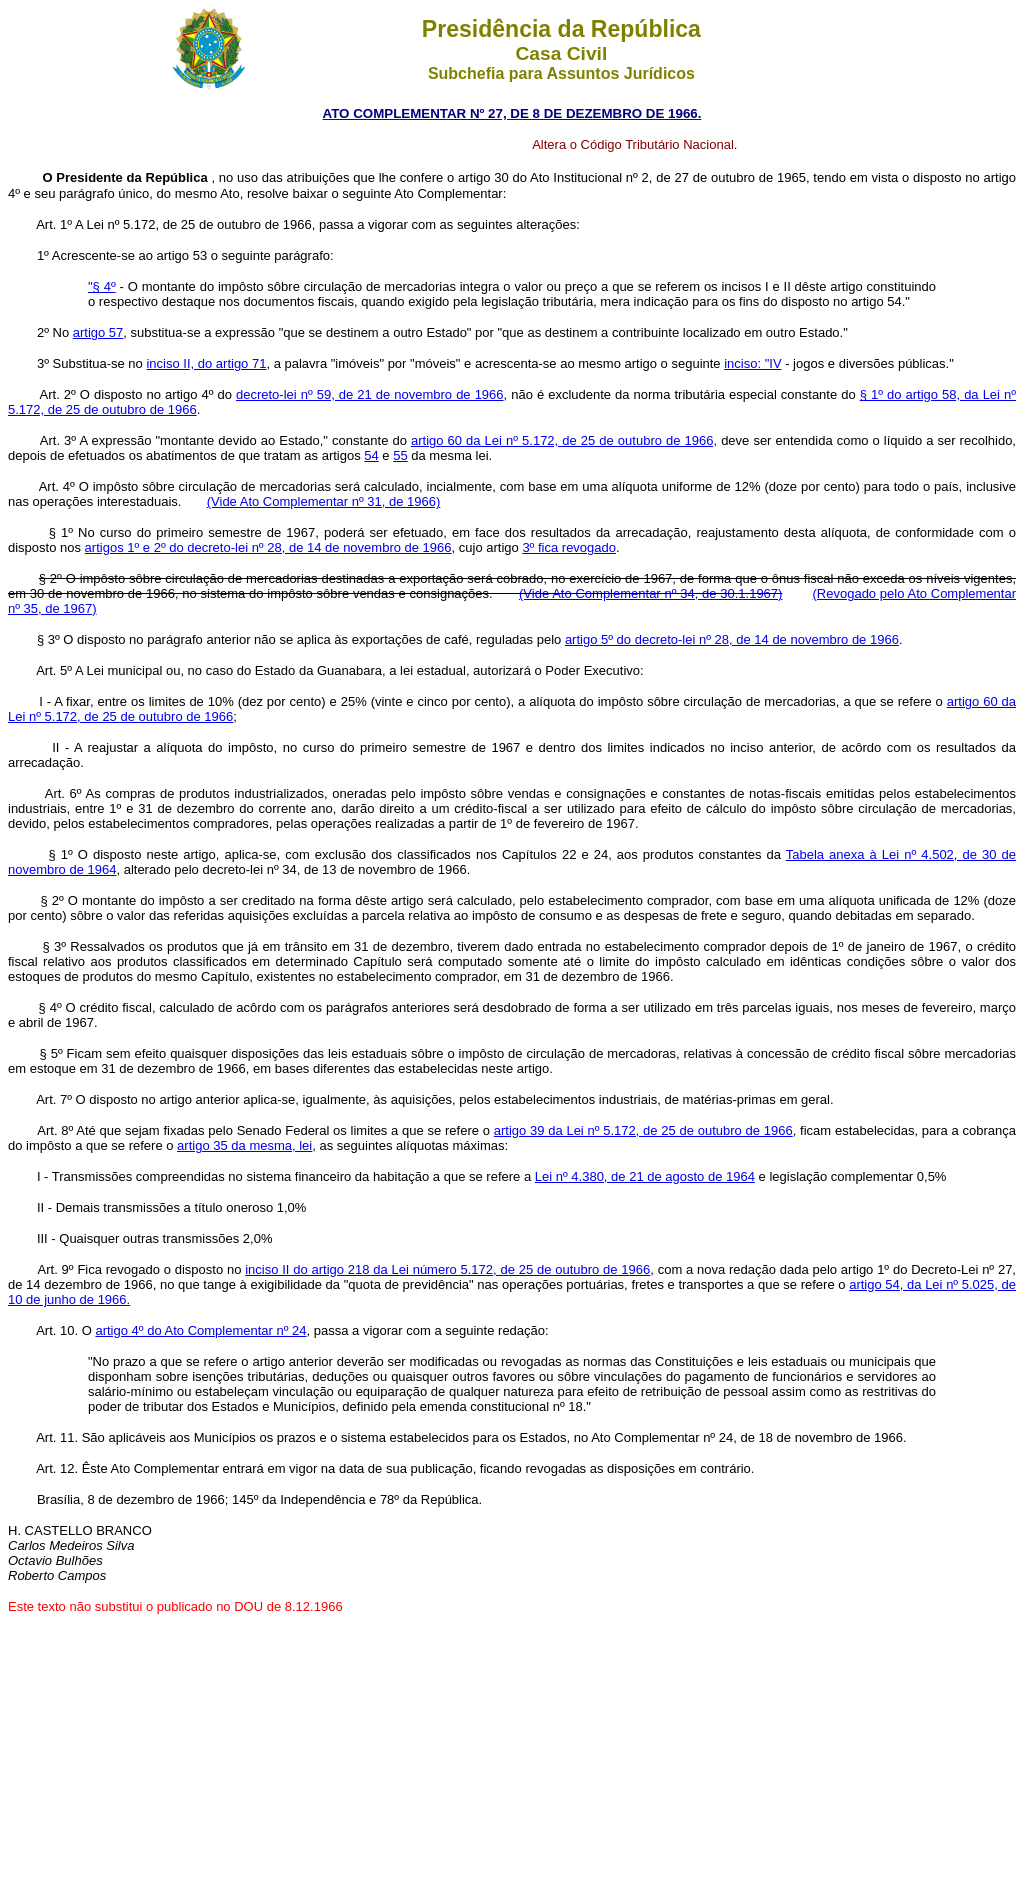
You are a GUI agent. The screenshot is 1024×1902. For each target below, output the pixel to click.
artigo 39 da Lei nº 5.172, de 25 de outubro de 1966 (643, 1130)
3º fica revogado (569, 547)
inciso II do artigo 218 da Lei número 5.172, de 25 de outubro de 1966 (447, 1269)
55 (400, 455)
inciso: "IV (752, 363)
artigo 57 (98, 332)
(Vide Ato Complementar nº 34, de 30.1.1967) (650, 593)
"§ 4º (102, 286)
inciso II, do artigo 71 (206, 363)
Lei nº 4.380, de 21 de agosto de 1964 (645, 1176)
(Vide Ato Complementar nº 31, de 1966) (324, 501)
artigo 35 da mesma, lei (244, 1145)
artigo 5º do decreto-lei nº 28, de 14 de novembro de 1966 (732, 639)
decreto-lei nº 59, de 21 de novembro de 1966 (370, 394)
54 (371, 455)
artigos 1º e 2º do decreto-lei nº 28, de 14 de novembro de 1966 (268, 547)
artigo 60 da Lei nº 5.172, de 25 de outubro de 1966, (564, 440)
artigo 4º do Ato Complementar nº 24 (200, 1330)
